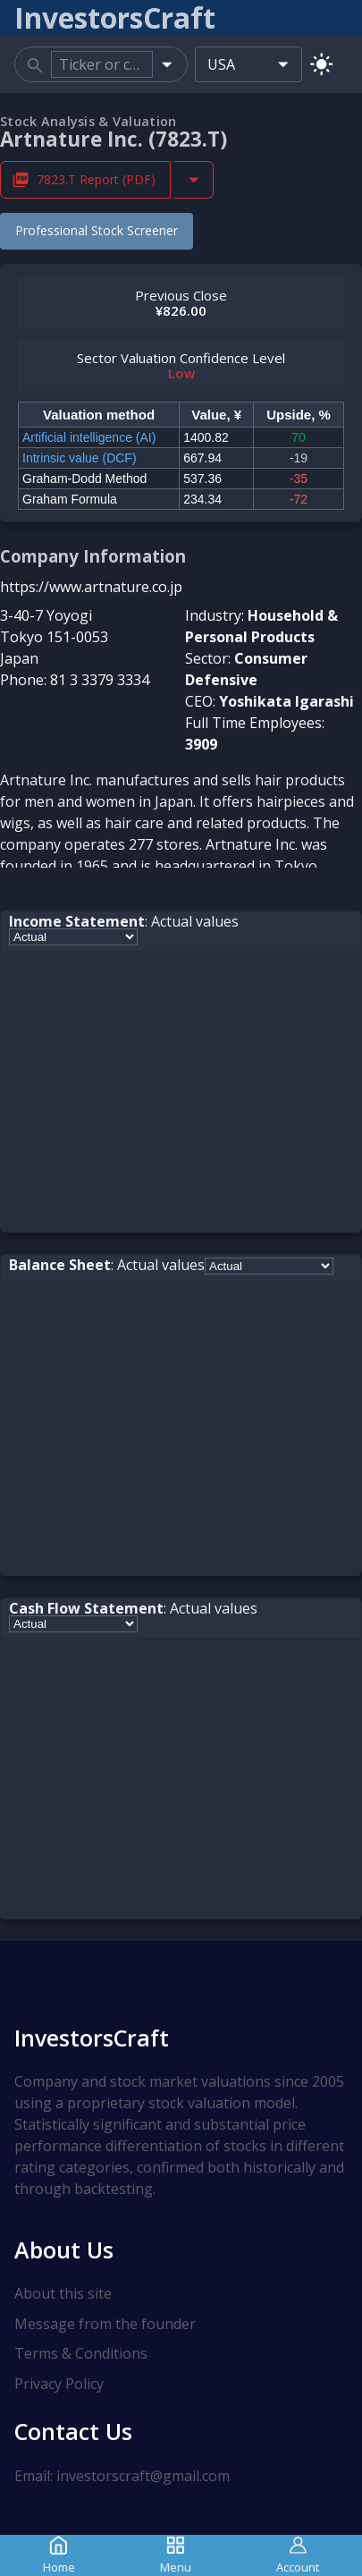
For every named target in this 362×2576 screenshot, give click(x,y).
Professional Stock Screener (96, 230)
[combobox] (102, 64)
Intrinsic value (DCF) (79, 458)
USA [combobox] (221, 64)
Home (59, 2555)
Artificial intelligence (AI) (89, 437)
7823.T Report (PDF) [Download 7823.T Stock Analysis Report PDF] (85, 179)
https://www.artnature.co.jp (91, 587)
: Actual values (124, 921)
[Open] (167, 64)
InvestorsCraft (91, 2037)
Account (297, 2555)
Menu (175, 2555)
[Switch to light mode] (321, 64)
